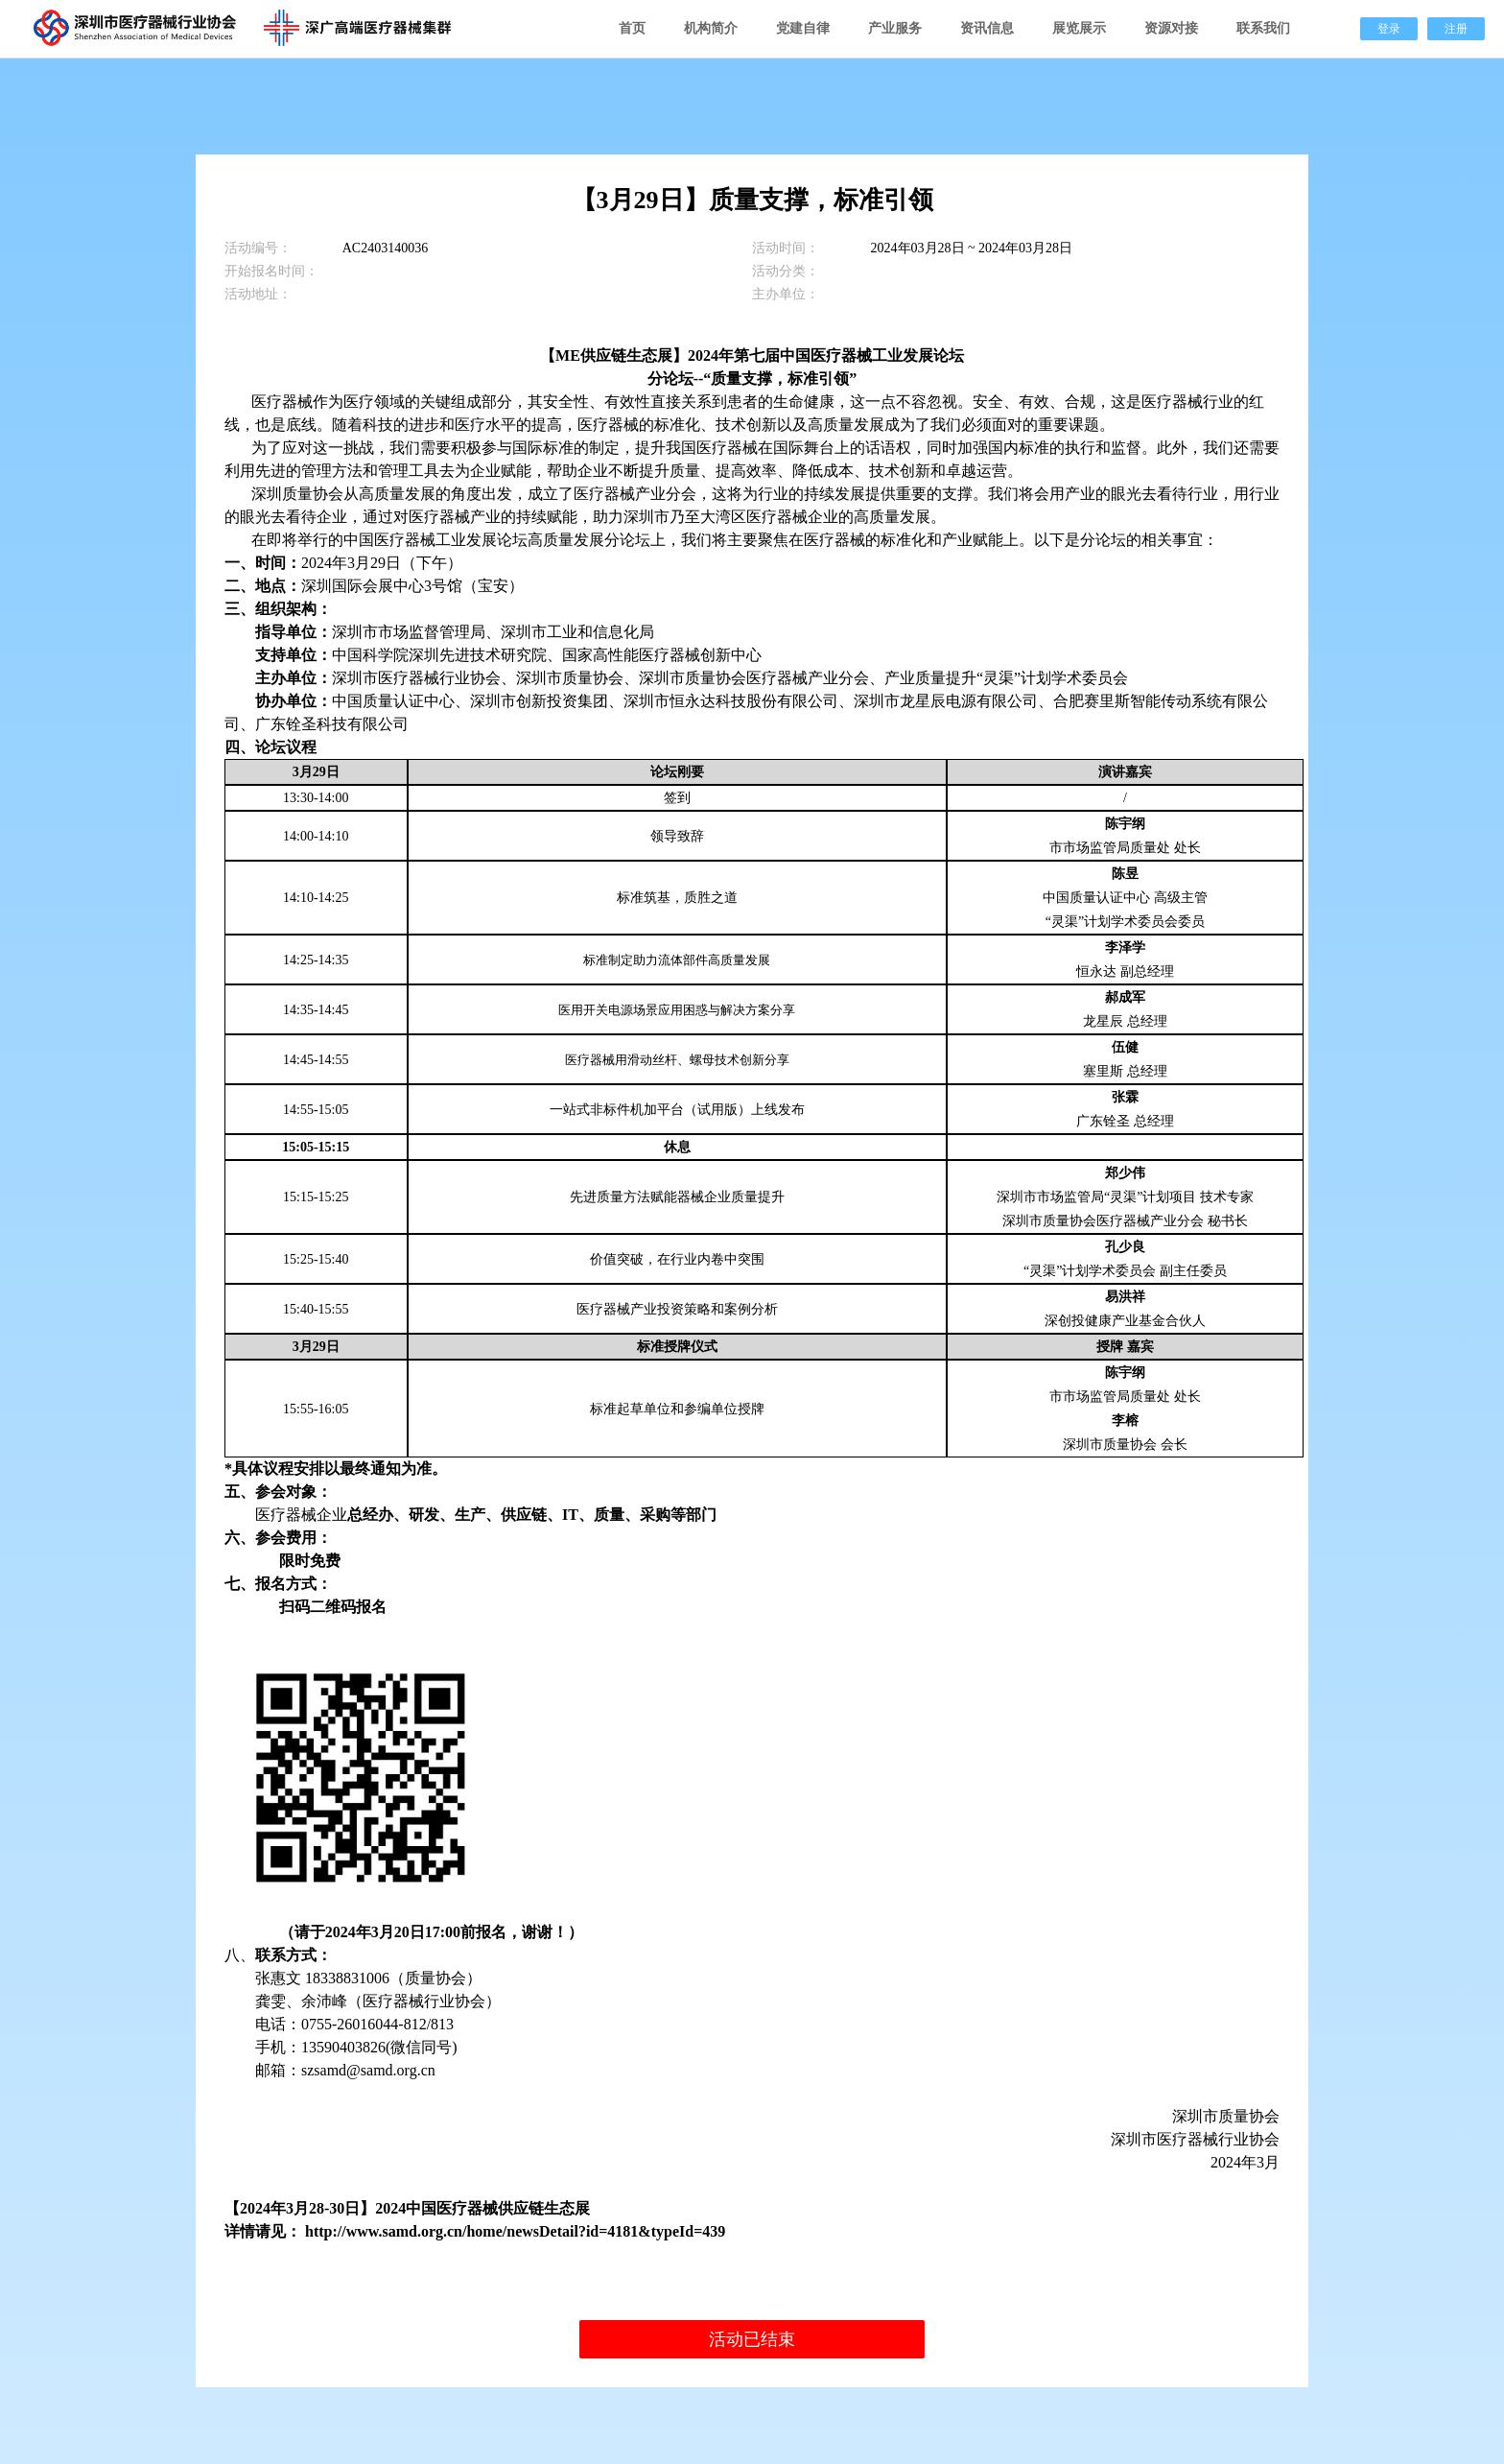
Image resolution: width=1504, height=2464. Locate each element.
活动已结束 (752, 2339)
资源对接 (1171, 28)
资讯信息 (987, 28)
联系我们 (1263, 28)
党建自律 (803, 28)
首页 (632, 28)
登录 (1388, 29)
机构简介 (711, 28)
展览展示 (1079, 28)
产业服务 (895, 28)
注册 (1456, 29)
